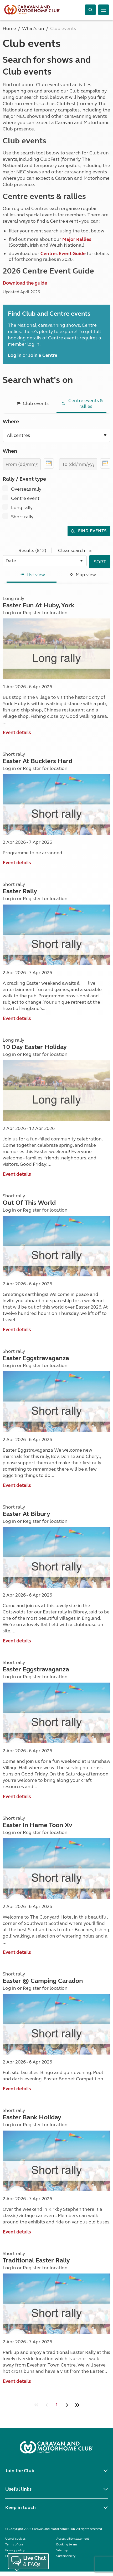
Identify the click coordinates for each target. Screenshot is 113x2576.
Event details (17, 732)
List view (31, 574)
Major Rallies (76, 239)
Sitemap (62, 2550)
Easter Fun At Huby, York (38, 605)
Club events (31, 403)
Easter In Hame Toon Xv (37, 1825)
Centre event (25, 498)
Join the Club (19, 2470)
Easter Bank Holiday (32, 2117)
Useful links (18, 2489)
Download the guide (25, 283)
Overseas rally (26, 489)
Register (32, 613)
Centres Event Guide (63, 253)
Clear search (76, 550)
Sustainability (65, 2556)
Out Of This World (29, 1203)
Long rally (22, 507)
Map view (81, 574)
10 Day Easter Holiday (35, 1047)
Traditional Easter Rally (36, 2260)
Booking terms (66, 2544)
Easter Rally (20, 891)
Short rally (22, 517)
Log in (9, 613)
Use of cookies (15, 2538)
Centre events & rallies (81, 403)
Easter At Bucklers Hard (37, 761)
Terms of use (14, 2544)
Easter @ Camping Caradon (43, 1981)
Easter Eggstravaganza (36, 1358)
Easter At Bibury (26, 1514)
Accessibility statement (72, 2538)
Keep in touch (20, 2507)
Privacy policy (15, 2550)
